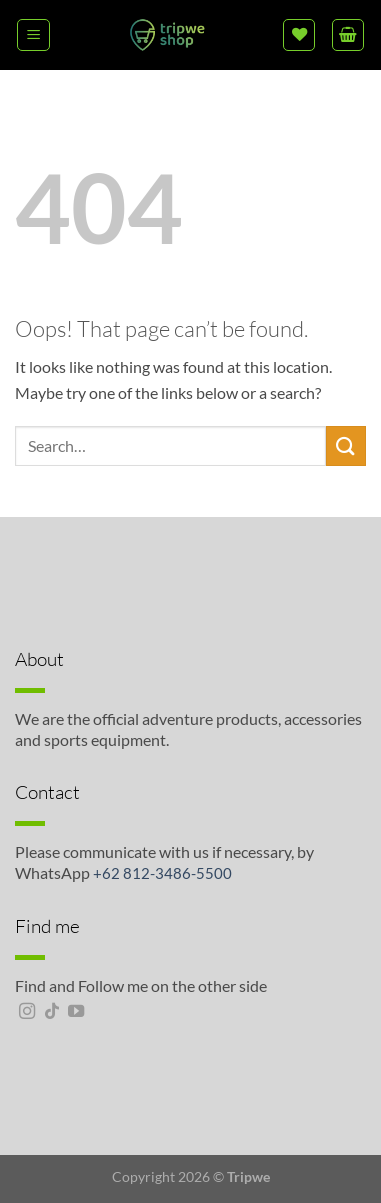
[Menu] (33, 35)
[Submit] (346, 445)
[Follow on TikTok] (52, 1012)
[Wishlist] (299, 35)
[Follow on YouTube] (76, 1012)
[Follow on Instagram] (27, 1012)
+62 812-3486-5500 (162, 873)
